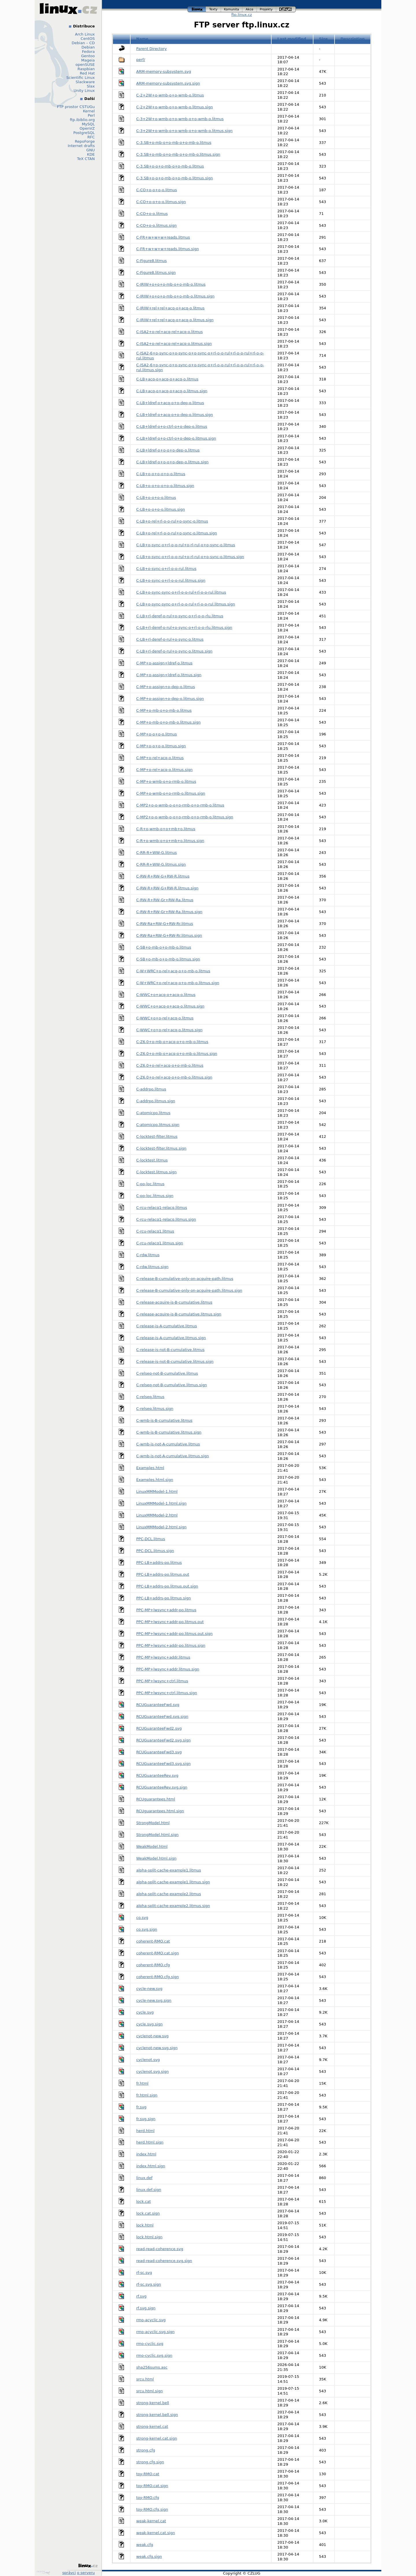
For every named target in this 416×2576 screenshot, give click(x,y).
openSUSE (85, 64)
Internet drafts (81, 146)
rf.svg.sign (146, 2308)
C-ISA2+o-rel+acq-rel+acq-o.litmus (169, 332)
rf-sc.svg (144, 2272)
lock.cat (143, 2201)
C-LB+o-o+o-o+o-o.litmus (160, 474)
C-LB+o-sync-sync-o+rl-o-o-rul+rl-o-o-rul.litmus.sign (185, 604)
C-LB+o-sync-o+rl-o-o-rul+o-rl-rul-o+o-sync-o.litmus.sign (190, 557)
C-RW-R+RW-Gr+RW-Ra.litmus (165, 900)
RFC (91, 137)
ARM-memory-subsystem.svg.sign (168, 83)
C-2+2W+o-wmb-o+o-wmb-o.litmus (170, 95)
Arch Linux (85, 34)
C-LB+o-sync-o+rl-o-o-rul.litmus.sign (171, 580)
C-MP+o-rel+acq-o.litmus (160, 758)
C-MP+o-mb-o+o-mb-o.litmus (164, 710)
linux (196, 9)
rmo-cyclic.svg (150, 2343)
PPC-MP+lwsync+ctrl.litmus (162, 1681)
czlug (286, 9)
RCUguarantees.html (155, 1799)
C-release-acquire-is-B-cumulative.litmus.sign (178, 1314)
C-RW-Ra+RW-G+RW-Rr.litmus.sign (169, 935)
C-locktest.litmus (152, 1160)
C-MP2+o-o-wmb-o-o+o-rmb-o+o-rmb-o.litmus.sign (184, 817)
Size (323, 39)
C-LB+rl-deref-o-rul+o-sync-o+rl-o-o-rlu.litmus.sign (184, 627)
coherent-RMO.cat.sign (157, 1953)
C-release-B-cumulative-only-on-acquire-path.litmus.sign (189, 1290)
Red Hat (87, 73)
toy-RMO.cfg (147, 2497)
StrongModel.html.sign (157, 1834)
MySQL (88, 124)
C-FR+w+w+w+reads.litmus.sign (167, 249)
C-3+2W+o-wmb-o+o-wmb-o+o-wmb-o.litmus (180, 119)
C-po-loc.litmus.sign (155, 1196)
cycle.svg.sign (149, 2024)
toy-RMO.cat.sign (152, 2486)
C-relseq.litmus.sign (155, 1408)
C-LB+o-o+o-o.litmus (156, 497)
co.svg (142, 1917)
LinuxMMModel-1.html (157, 1491)
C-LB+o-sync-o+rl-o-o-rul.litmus (166, 568)
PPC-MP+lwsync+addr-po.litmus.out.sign (174, 1633)
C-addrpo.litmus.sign (155, 1101)
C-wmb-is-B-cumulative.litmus (164, 1420)
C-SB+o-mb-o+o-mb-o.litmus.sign (168, 959)
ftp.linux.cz (241, 14)
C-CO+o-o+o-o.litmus (156, 190)
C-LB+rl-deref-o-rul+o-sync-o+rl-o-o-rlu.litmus (179, 616)
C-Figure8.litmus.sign (156, 272)
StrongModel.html (153, 1823)
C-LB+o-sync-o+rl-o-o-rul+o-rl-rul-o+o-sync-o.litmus (185, 545)
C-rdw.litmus (148, 1255)
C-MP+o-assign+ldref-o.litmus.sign (169, 675)
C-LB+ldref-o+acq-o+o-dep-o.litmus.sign (174, 414)
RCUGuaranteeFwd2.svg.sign (163, 1740)
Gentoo (88, 56)
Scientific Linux (80, 77)
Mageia (88, 60)
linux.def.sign (148, 2189)
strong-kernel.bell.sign (157, 2415)
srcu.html (145, 2379)
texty (213, 9)
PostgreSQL (84, 133)
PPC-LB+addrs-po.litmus (159, 1562)
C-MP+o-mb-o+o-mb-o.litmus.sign (168, 722)
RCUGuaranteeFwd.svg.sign (162, 1716)
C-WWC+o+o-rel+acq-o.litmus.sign (169, 1030)
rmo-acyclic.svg (151, 2320)
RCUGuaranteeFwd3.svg (159, 1752)
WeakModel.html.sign (156, 1858)
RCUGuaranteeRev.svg (157, 1775)
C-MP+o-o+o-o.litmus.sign (161, 746)
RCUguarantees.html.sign (160, 1811)
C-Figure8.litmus (151, 261)
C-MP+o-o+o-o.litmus (156, 734)
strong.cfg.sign (150, 2462)
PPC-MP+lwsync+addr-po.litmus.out (170, 1622)
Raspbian (86, 69)
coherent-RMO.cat (153, 1941)
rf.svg (141, 2296)
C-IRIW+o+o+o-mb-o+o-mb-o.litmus (171, 284)
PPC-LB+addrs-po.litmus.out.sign (167, 1586)
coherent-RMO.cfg (153, 1965)
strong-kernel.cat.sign (156, 2438)
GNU (90, 150)
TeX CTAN (86, 159)
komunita (231, 9)
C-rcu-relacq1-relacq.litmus (161, 1207)
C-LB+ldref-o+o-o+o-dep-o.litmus (168, 450)
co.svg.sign (146, 1929)
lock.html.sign (149, 2237)
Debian (88, 47)
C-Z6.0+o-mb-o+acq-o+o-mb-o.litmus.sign (177, 1053)
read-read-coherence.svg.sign (164, 2261)
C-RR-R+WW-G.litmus (156, 852)
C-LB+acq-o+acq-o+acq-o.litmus (167, 379)
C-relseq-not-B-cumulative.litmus (167, 1373)
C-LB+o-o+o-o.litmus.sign (160, 509)
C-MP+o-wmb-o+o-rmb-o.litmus (166, 781)
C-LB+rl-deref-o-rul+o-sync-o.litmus (170, 639)
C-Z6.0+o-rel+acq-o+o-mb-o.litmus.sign (174, 1077)
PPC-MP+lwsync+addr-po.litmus (166, 1610)
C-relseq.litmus (150, 1397)
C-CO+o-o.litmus (152, 213)
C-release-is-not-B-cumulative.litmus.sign (174, 1361)
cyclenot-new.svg (152, 2036)
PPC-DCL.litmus (150, 1539)
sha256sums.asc (152, 2367)
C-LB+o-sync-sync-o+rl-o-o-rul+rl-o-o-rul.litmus (181, 592)
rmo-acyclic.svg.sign (155, 2332)
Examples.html (150, 1468)
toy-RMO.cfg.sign (152, 2509)
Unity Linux (84, 90)
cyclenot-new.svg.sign (157, 2048)
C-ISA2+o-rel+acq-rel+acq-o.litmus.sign (174, 343)
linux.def (144, 2178)
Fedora (88, 51)
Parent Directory (151, 49)
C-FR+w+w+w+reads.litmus (163, 237)
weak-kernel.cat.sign (155, 2533)
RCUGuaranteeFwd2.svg (159, 1728)
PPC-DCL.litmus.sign (155, 1551)
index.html (146, 2154)
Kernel (89, 111)
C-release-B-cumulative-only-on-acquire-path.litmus (184, 1278)
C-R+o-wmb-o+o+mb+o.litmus (165, 829)
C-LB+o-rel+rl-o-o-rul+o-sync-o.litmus (172, 521)
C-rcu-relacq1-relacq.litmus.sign (166, 1219)
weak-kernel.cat (151, 2521)
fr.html (142, 2083)
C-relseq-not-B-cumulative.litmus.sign (171, 1385)
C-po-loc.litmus (150, 1184)
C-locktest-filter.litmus (157, 1136)
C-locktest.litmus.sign (156, 1172)
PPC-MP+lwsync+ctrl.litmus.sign (166, 1693)
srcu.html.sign (149, 2391)
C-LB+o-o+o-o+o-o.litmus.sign (165, 486)
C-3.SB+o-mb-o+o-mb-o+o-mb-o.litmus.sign (178, 154)
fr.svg (141, 2107)
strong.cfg (145, 2450)
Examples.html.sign (154, 1479)
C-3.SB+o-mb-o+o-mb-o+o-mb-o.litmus (173, 142)
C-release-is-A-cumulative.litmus (166, 1326)
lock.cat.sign (148, 2213)
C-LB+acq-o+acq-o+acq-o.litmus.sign (171, 391)
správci (69, 2573)
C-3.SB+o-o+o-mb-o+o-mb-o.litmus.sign (174, 178)
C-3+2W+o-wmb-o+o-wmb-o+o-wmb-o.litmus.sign (184, 131)
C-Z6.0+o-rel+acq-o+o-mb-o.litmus (169, 1065)
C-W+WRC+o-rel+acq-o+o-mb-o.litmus (173, 971)
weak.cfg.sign (149, 2556)
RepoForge (85, 141)
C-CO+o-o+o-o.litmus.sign (161, 202)
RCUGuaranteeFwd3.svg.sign (163, 1763)
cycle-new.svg (149, 1988)
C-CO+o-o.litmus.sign (156, 225)
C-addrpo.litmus (151, 1089)
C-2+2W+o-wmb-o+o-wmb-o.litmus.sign (174, 107)
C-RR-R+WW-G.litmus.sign (161, 864)
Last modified (291, 39)
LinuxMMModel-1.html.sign (161, 1503)
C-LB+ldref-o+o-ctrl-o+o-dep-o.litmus (171, 426)
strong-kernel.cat (152, 2426)
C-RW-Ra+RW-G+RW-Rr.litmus (164, 923)
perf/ (140, 59)
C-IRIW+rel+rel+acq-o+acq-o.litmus (170, 308)
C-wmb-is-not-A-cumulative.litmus (168, 1444)
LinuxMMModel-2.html (157, 1515)
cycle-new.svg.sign (154, 2000)
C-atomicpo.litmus (153, 1113)
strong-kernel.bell (152, 2403)
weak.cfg (144, 2544)
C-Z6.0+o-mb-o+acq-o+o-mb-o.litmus (172, 1042)
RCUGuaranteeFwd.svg (157, 1705)
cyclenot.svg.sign (152, 2071)
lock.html (145, 2225)
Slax (91, 86)
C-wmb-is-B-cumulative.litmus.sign (169, 1432)
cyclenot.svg (148, 2060)
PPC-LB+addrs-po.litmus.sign (163, 1598)
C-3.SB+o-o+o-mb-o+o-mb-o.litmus (170, 166)
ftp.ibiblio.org (82, 120)
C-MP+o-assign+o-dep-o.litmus (165, 687)
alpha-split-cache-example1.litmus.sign (173, 1882)
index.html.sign (150, 2166)
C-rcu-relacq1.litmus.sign (159, 1243)
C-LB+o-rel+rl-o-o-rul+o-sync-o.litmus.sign (176, 533)
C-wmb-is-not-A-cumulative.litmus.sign (172, 1456)
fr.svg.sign (146, 2119)
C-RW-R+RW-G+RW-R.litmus (163, 876)
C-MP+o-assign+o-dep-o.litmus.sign (170, 698)
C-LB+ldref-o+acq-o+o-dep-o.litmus (170, 403)
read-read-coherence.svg (159, 2249)
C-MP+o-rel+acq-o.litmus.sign (164, 769)
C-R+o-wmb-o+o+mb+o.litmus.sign (170, 841)
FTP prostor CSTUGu (76, 107)
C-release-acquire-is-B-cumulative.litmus (174, 1302)
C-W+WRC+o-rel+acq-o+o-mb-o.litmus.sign (177, 983)
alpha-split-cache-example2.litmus (168, 1894)
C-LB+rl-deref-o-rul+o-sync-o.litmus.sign (174, 651)
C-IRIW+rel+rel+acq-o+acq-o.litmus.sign (175, 320)
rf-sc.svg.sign (148, 2284)
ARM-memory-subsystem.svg (163, 71)
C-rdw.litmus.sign (152, 1267)
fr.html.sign (146, 2095)
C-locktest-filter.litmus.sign (161, 1148)
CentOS (88, 38)
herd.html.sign (150, 2142)
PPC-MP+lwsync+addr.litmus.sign (167, 1669)
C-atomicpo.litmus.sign (157, 1124)
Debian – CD (83, 43)
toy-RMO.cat (147, 2474)
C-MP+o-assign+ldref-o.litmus (164, 663)
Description (352, 39)
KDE (91, 154)
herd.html (145, 2131)
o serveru (86, 2573)
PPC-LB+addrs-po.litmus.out (162, 1574)
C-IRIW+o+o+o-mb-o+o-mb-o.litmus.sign (175, 296)
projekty (266, 9)
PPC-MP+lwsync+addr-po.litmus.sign (170, 1645)
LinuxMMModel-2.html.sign (161, 1527)
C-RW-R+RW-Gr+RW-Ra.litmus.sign (169, 912)
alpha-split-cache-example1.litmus (168, 1870)
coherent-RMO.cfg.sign (157, 1977)
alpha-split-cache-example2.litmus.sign (173, 1906)
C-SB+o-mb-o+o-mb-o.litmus (163, 947)
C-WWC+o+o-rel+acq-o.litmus (165, 1018)
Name (142, 39)
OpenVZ (87, 128)
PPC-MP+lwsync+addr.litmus (163, 1657)
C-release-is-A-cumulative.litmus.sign (171, 1338)
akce (249, 9)
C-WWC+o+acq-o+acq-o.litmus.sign (170, 1006)
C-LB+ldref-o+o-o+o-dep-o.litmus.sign (172, 462)
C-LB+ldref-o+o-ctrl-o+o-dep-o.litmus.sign (176, 438)
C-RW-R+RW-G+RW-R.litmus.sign (167, 888)
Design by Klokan (43, 2573)
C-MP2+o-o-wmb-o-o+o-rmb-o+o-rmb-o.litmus (180, 805)
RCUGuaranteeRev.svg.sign (161, 1787)
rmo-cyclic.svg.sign (154, 2355)
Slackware (85, 82)
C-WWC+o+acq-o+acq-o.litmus (166, 995)
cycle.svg (145, 2012)
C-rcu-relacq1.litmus (155, 1231)
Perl (91, 115)
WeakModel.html (152, 1846)
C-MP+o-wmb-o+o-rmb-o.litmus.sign (170, 793)
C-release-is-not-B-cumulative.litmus (170, 1350)
